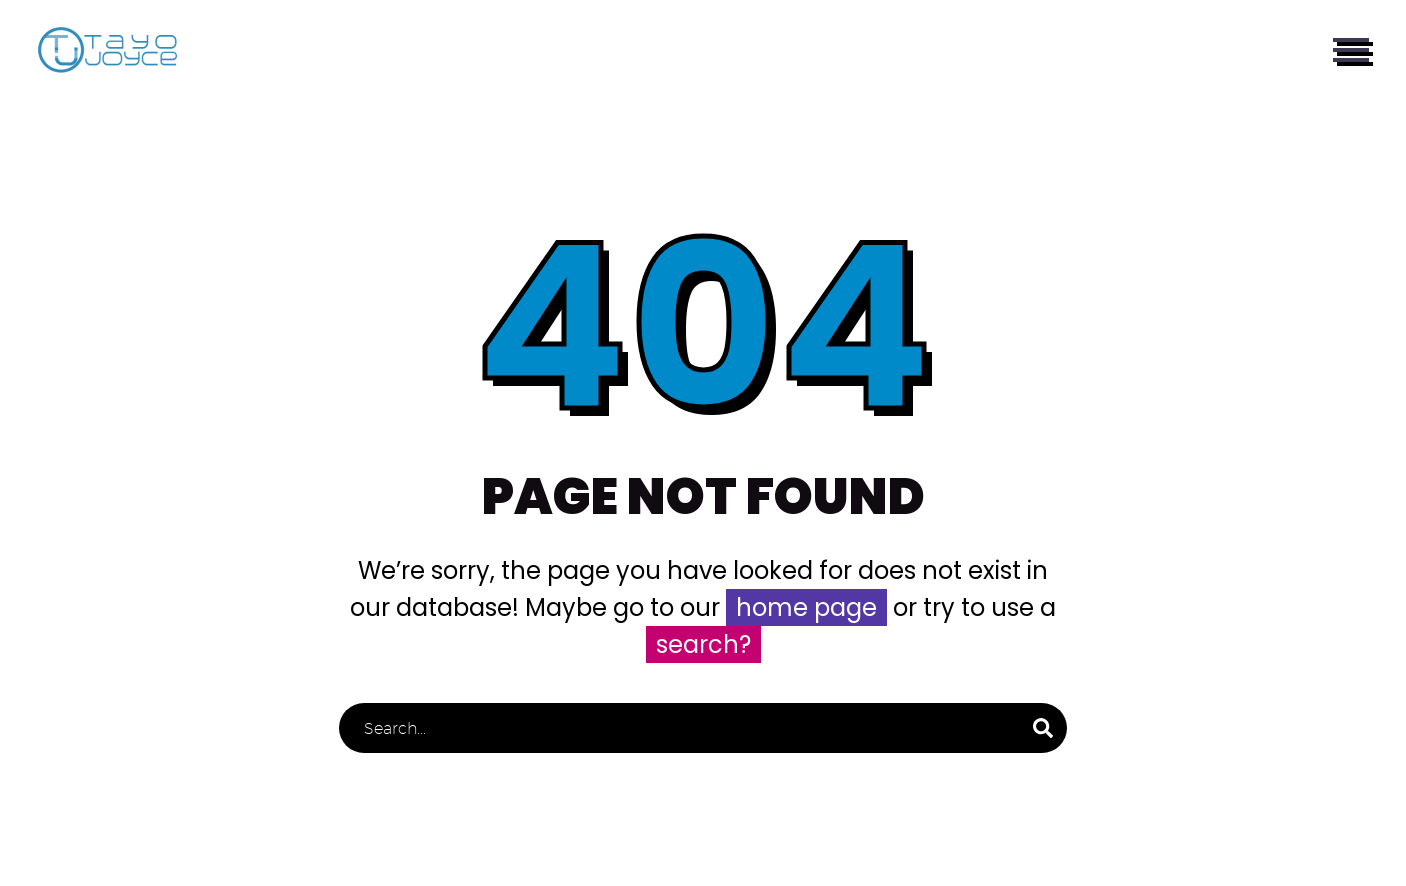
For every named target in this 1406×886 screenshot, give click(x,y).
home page (806, 607)
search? (703, 644)
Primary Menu (1351, 50)
